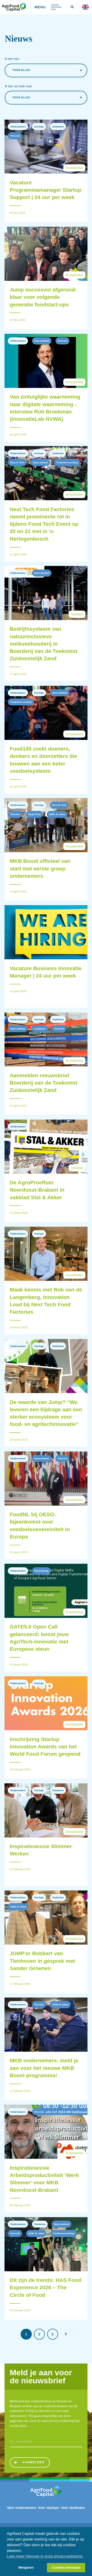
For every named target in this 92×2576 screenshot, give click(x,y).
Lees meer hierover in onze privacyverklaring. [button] (45, 2556)
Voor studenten (73, 2525)
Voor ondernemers (21, 2525)
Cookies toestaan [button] (66, 2567)
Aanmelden (30, 2479)
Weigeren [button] (26, 2567)
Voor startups (48, 2525)
